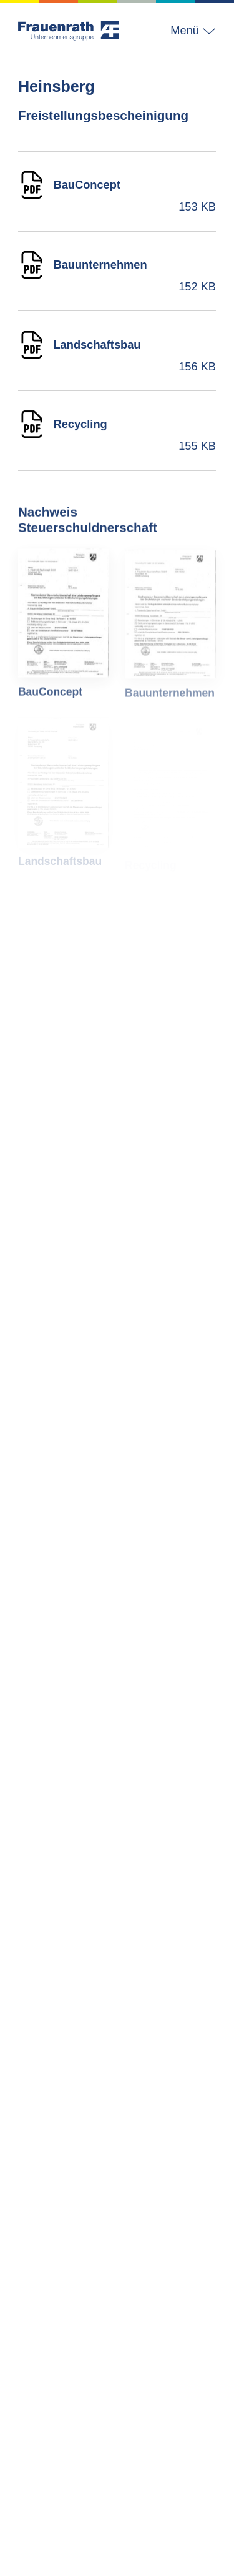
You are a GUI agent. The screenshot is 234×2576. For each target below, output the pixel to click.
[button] (188, 30)
